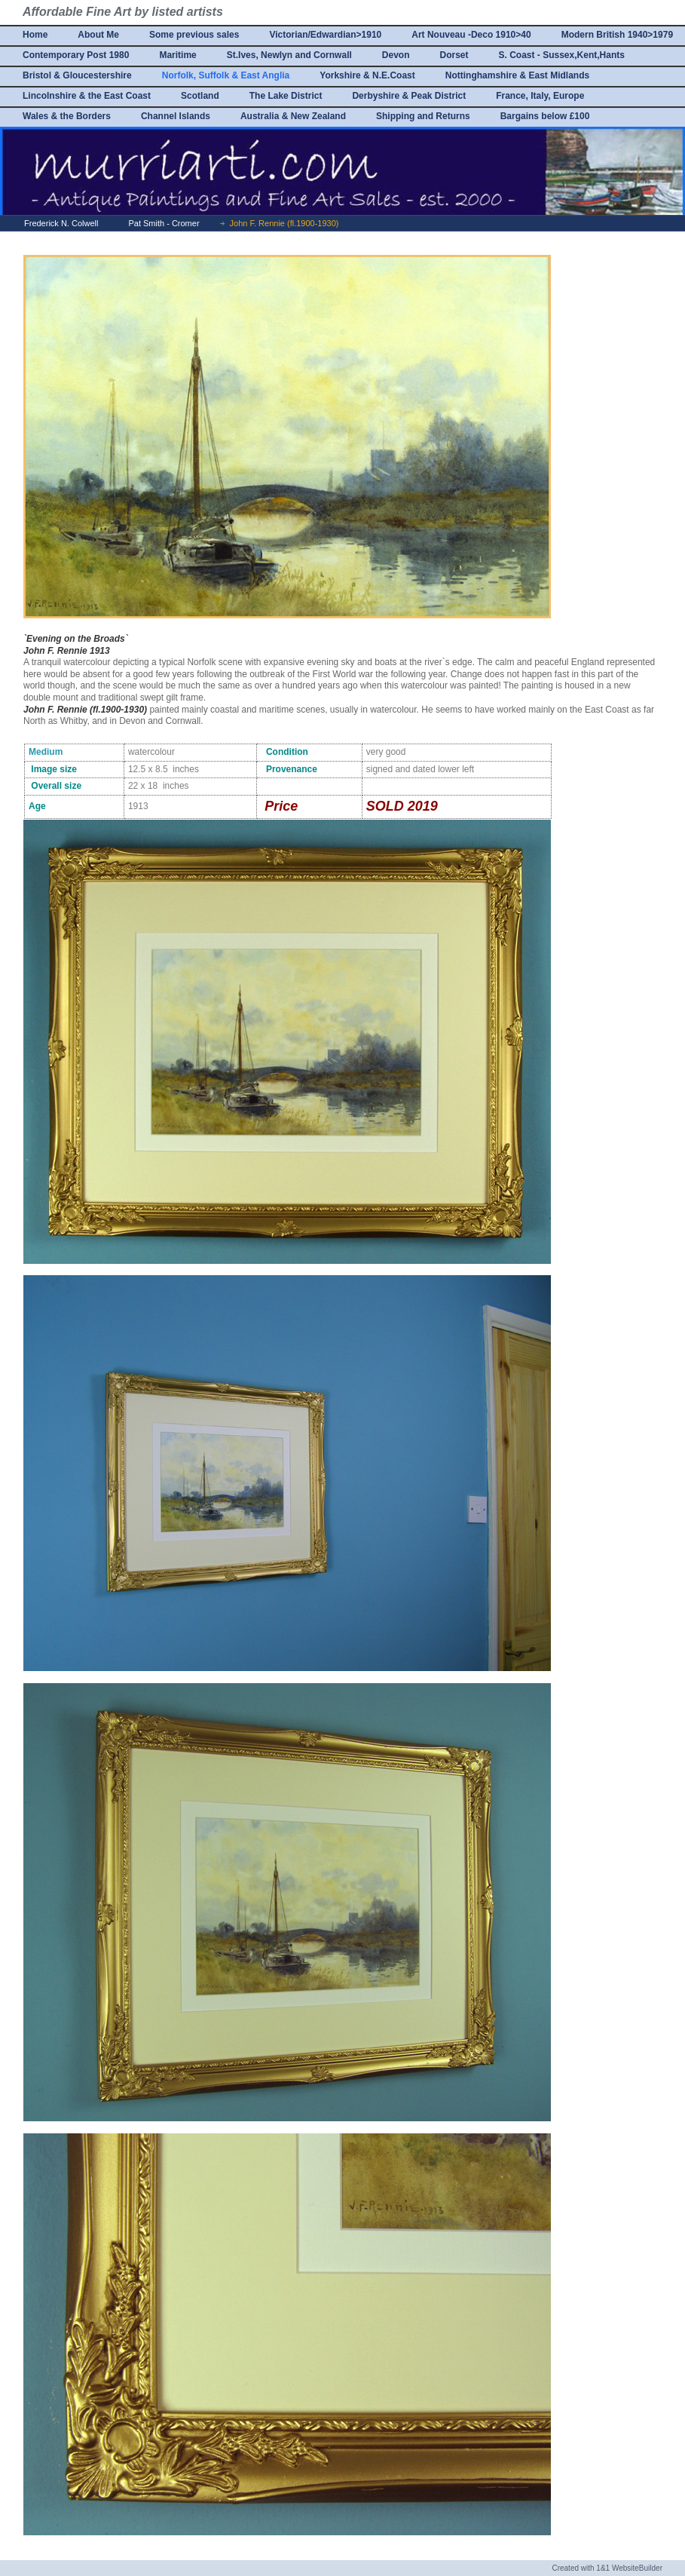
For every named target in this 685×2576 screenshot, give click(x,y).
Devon (396, 55)
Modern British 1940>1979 (617, 34)
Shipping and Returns (423, 116)
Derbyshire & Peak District (409, 95)
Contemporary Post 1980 (76, 55)
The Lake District (286, 95)
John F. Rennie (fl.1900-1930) (284, 223)
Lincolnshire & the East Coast (87, 95)
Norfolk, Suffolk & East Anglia (226, 75)
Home (35, 34)
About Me (98, 34)
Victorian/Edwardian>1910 (325, 34)
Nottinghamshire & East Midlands (517, 75)
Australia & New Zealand (293, 116)
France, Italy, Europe (540, 95)
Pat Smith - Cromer (163, 223)
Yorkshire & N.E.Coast (367, 75)
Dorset (453, 55)
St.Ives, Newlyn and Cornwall (289, 55)
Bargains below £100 (545, 116)
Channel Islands (175, 116)
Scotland (200, 95)
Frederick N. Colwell (61, 223)
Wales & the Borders (67, 116)
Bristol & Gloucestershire (77, 75)
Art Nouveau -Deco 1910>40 (471, 34)
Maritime (177, 55)
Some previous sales (194, 34)
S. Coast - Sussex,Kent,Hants (562, 55)
